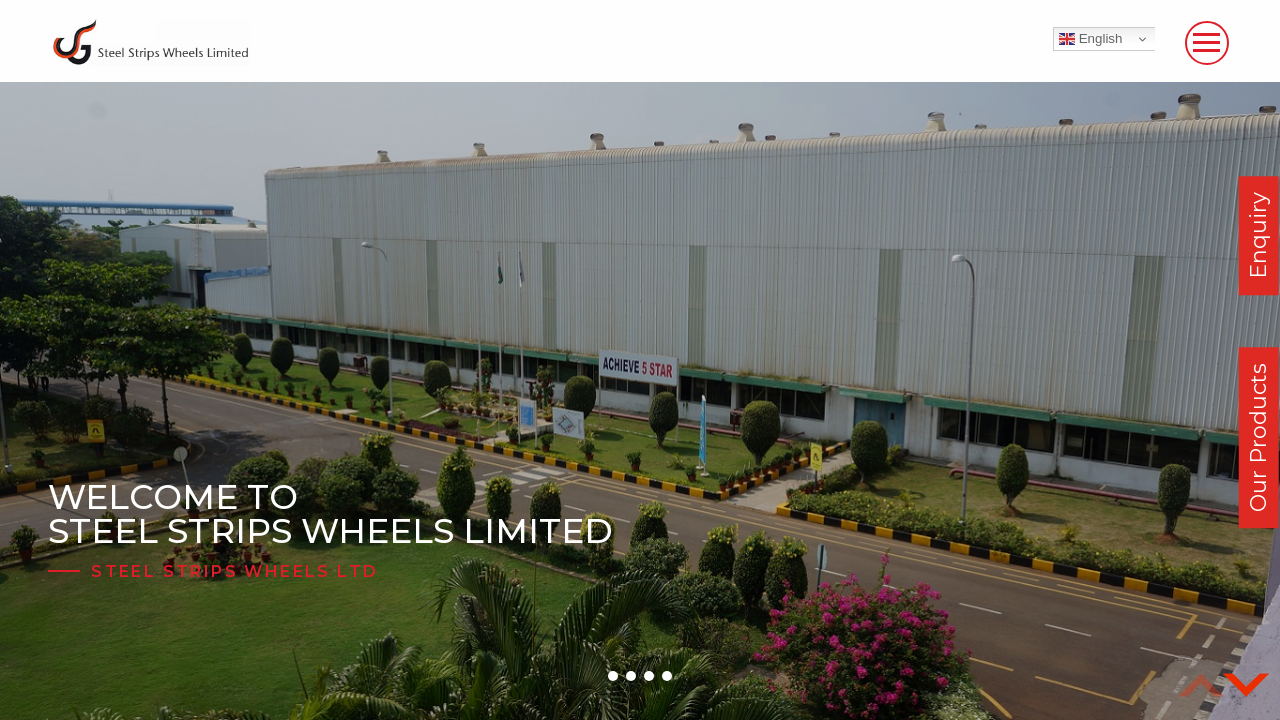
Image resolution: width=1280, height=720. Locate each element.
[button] (613, 676)
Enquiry (1258, 235)
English (1090, 39)
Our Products (1258, 437)
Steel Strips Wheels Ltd (234, 571)
